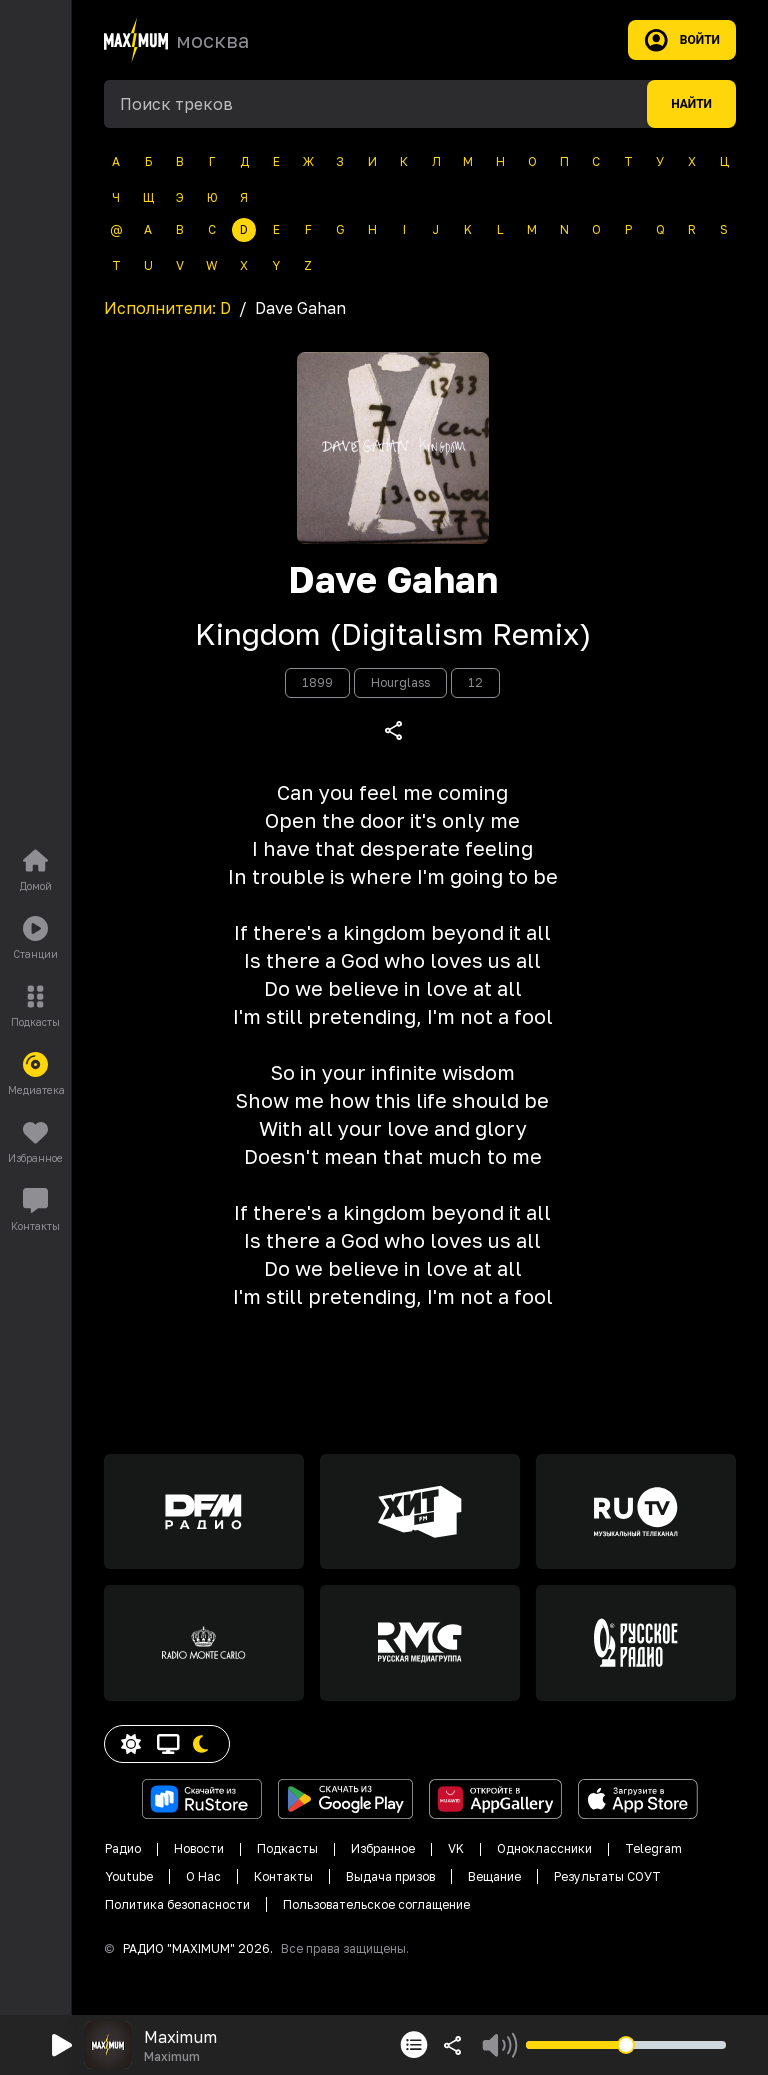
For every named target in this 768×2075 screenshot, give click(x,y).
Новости (199, 1848)
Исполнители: (167, 308)
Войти (682, 40)
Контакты (283, 1876)
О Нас (203, 1876)
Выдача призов (390, 1876)
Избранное (383, 1848)
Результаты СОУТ (607, 1876)
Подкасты (287, 1848)
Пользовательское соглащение (376, 1904)
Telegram (653, 1848)
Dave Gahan (393, 580)
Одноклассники (544, 1848)
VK (456, 1848)
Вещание (494, 1876)
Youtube (129, 1876)
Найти (691, 104)
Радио (123, 1848)
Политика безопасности (177, 1904)
